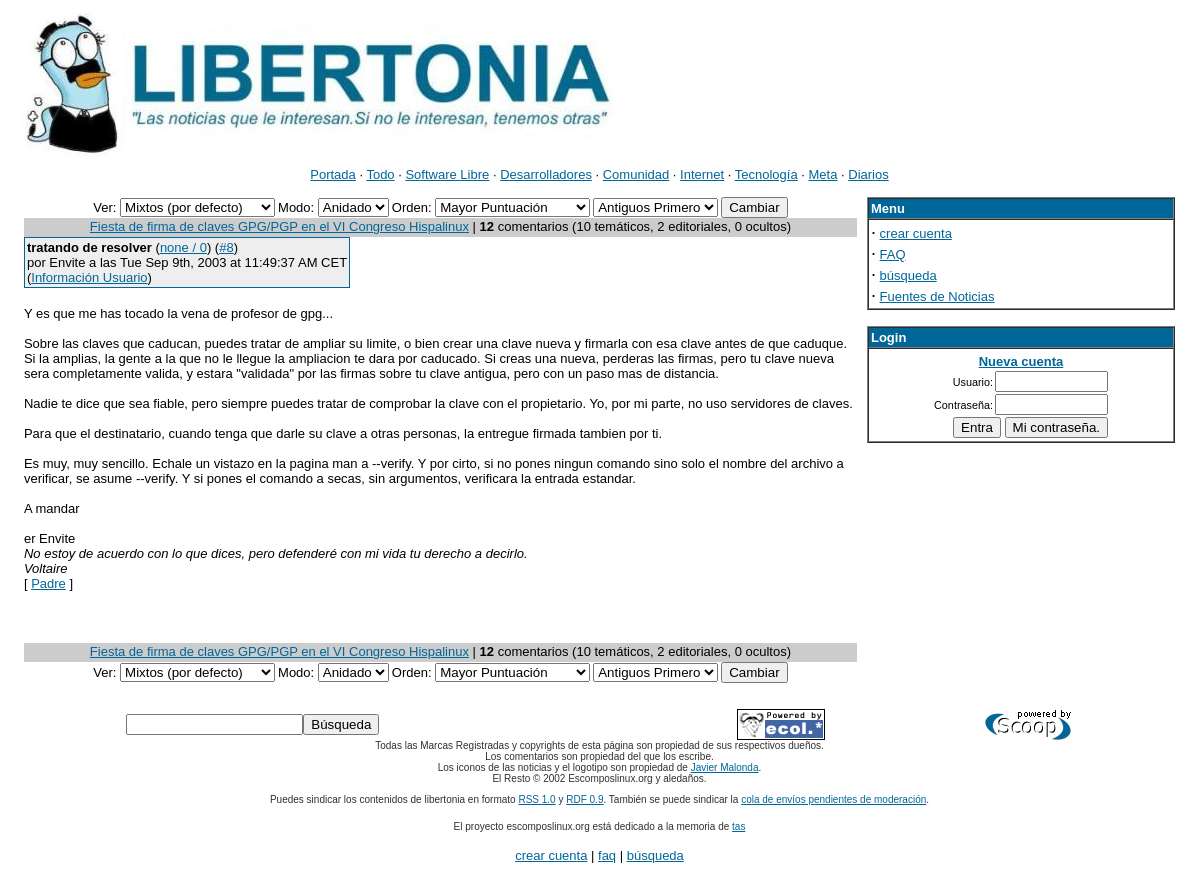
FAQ (893, 254)
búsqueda (908, 275)
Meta (823, 174)
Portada (333, 174)
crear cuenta (916, 233)
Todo (380, 174)
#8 (226, 247)
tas (738, 826)
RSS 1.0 (536, 799)
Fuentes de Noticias (937, 296)
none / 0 (183, 247)
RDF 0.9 (584, 799)
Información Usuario (89, 277)
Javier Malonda (725, 767)
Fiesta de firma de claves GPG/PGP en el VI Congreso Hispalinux (279, 226)
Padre (48, 583)
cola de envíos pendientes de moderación (833, 799)
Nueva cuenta (1021, 361)
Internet (702, 174)
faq (607, 855)
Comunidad (636, 174)
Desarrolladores (546, 174)
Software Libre (447, 174)
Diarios (868, 174)
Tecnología (766, 174)
